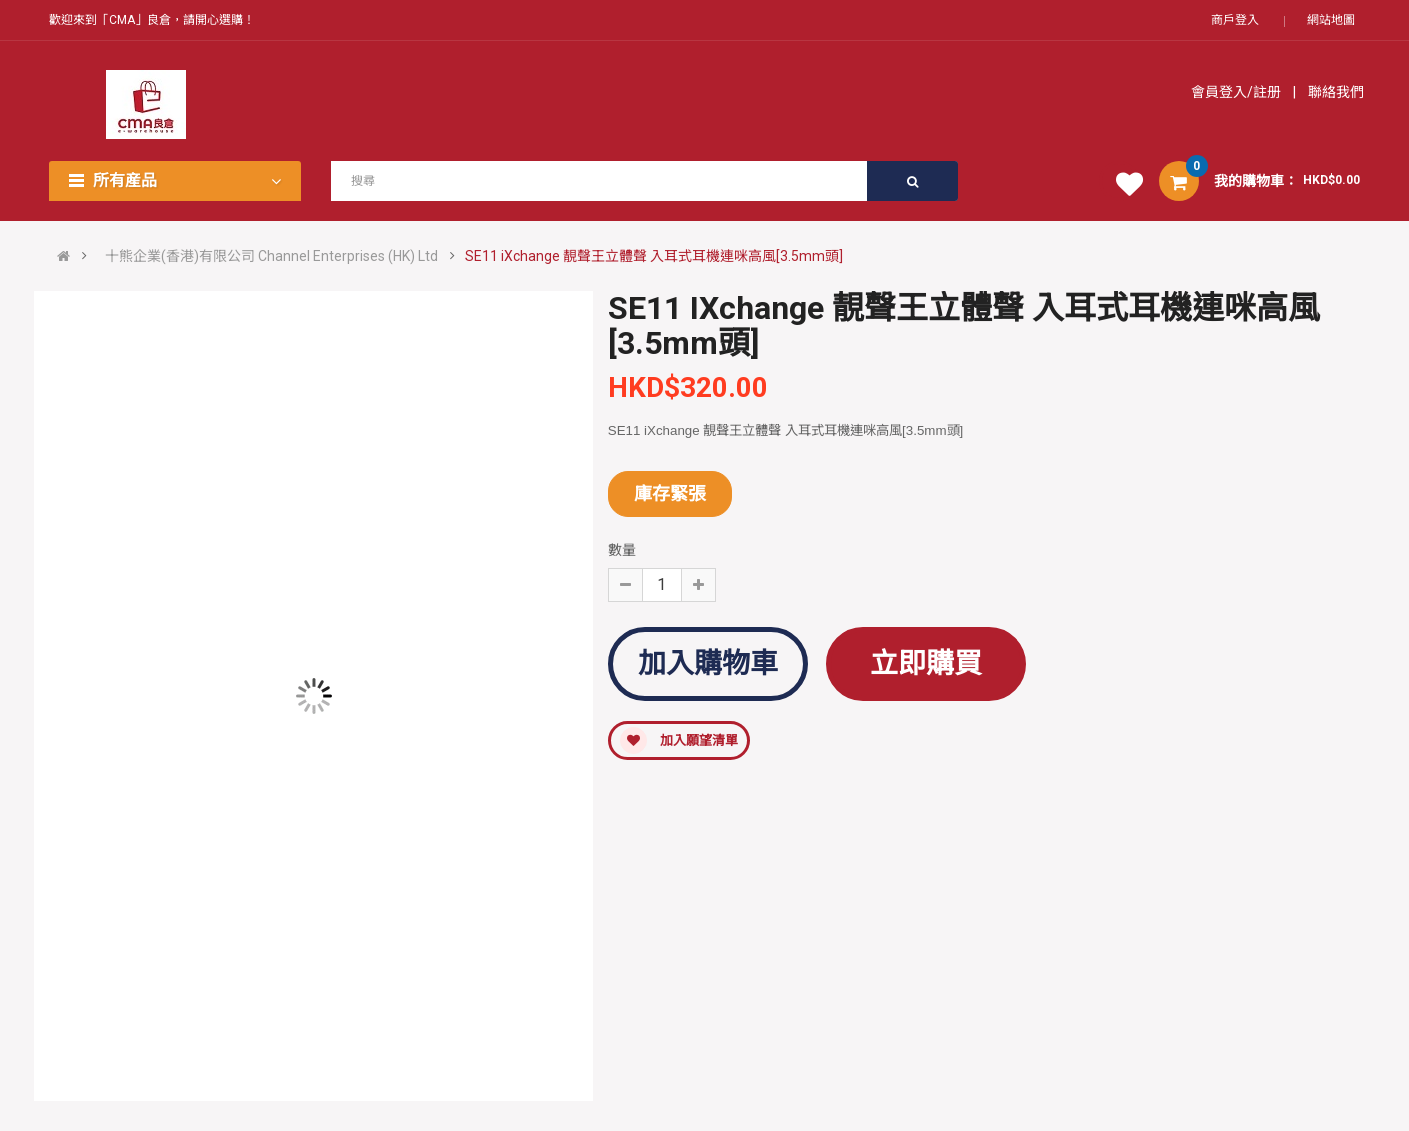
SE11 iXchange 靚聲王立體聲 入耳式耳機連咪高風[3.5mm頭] (654, 256)
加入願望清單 (679, 740)
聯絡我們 (1334, 92)
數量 (622, 550)
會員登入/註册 (1237, 92)
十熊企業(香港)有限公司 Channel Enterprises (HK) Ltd (271, 256)
